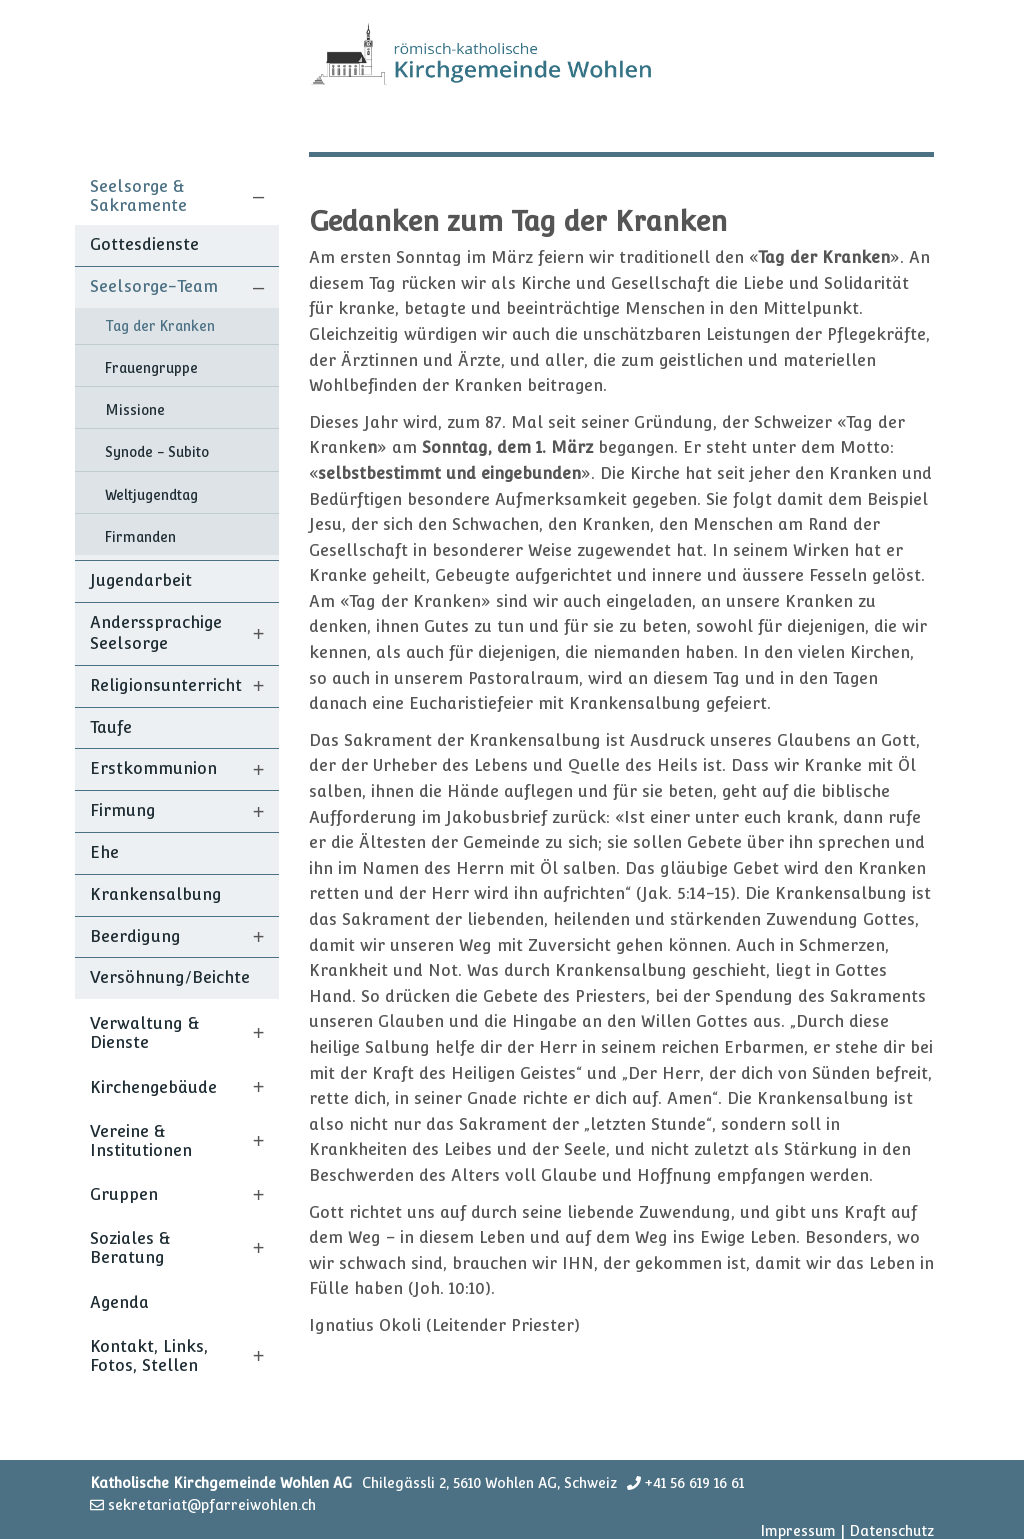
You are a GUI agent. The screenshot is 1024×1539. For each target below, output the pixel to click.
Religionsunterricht (166, 685)
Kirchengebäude (153, 1087)
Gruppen (124, 1194)
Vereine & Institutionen (141, 1141)
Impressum (798, 1531)
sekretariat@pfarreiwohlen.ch (212, 1505)
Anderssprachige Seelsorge (156, 633)
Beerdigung (135, 936)
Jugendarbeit (141, 580)
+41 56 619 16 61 (694, 1483)
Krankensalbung (156, 894)
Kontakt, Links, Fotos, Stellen (149, 1356)
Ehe (104, 852)
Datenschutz (891, 1531)
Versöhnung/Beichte (170, 977)
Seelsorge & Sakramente (138, 196)
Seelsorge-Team (154, 286)
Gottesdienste (144, 244)
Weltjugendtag (151, 495)
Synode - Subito (157, 452)
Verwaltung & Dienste (145, 1033)
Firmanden (140, 537)
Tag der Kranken (160, 326)
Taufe (111, 727)
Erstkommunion (153, 768)
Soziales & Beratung (130, 1248)
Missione (135, 410)
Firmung (123, 810)
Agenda (119, 1302)
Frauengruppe (151, 368)
